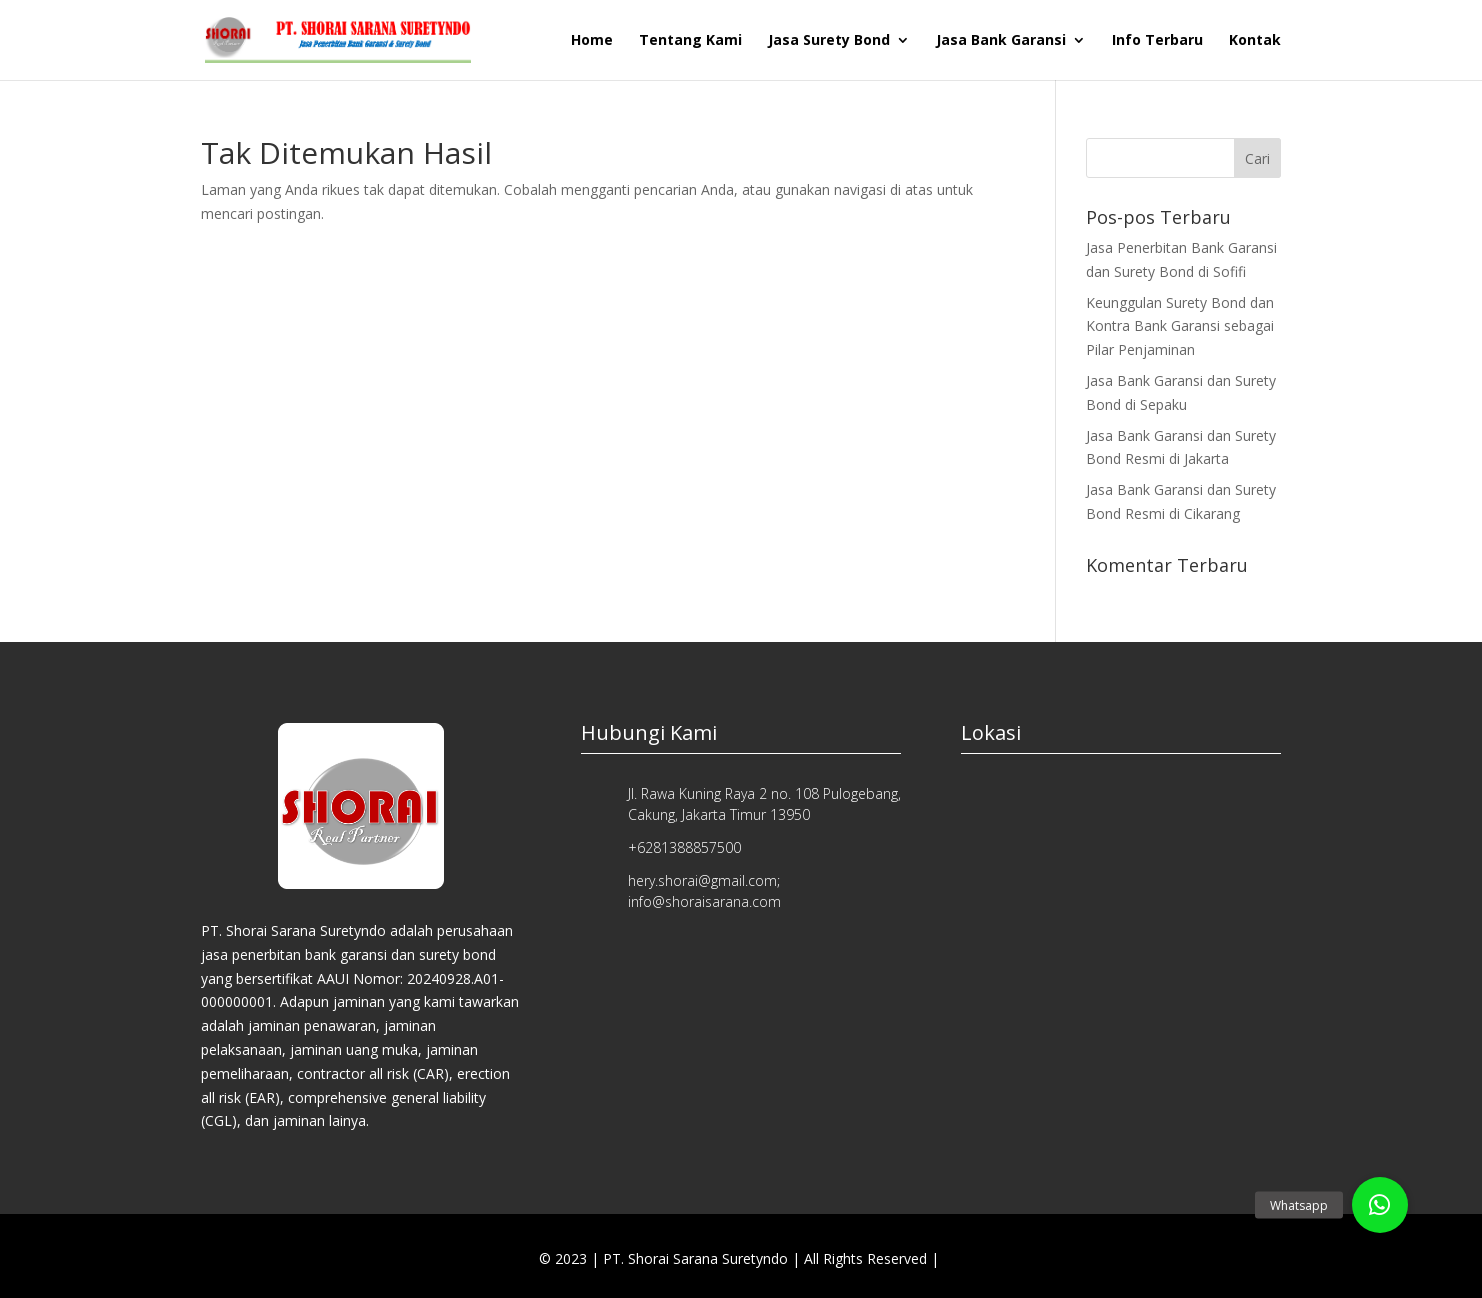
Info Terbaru (1157, 41)
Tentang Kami (690, 41)
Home (592, 41)
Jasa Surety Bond (829, 41)
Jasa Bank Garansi (1001, 41)
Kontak (1255, 41)
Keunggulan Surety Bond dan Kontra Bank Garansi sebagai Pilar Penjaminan (1180, 326)
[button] (1380, 1205)
